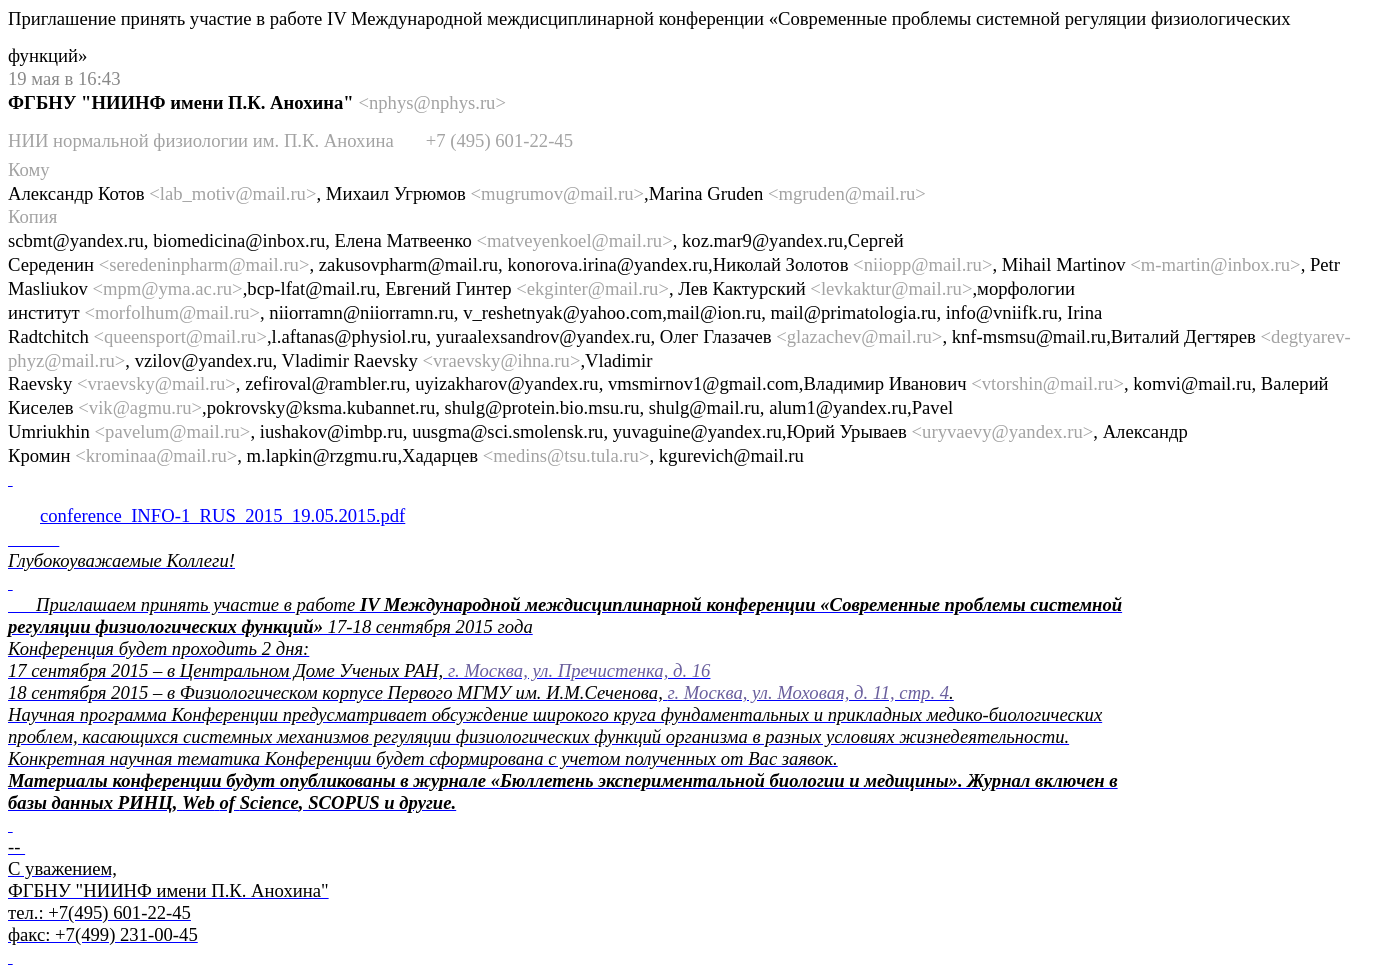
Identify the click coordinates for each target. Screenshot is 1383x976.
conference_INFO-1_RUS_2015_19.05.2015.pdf (222, 515)
